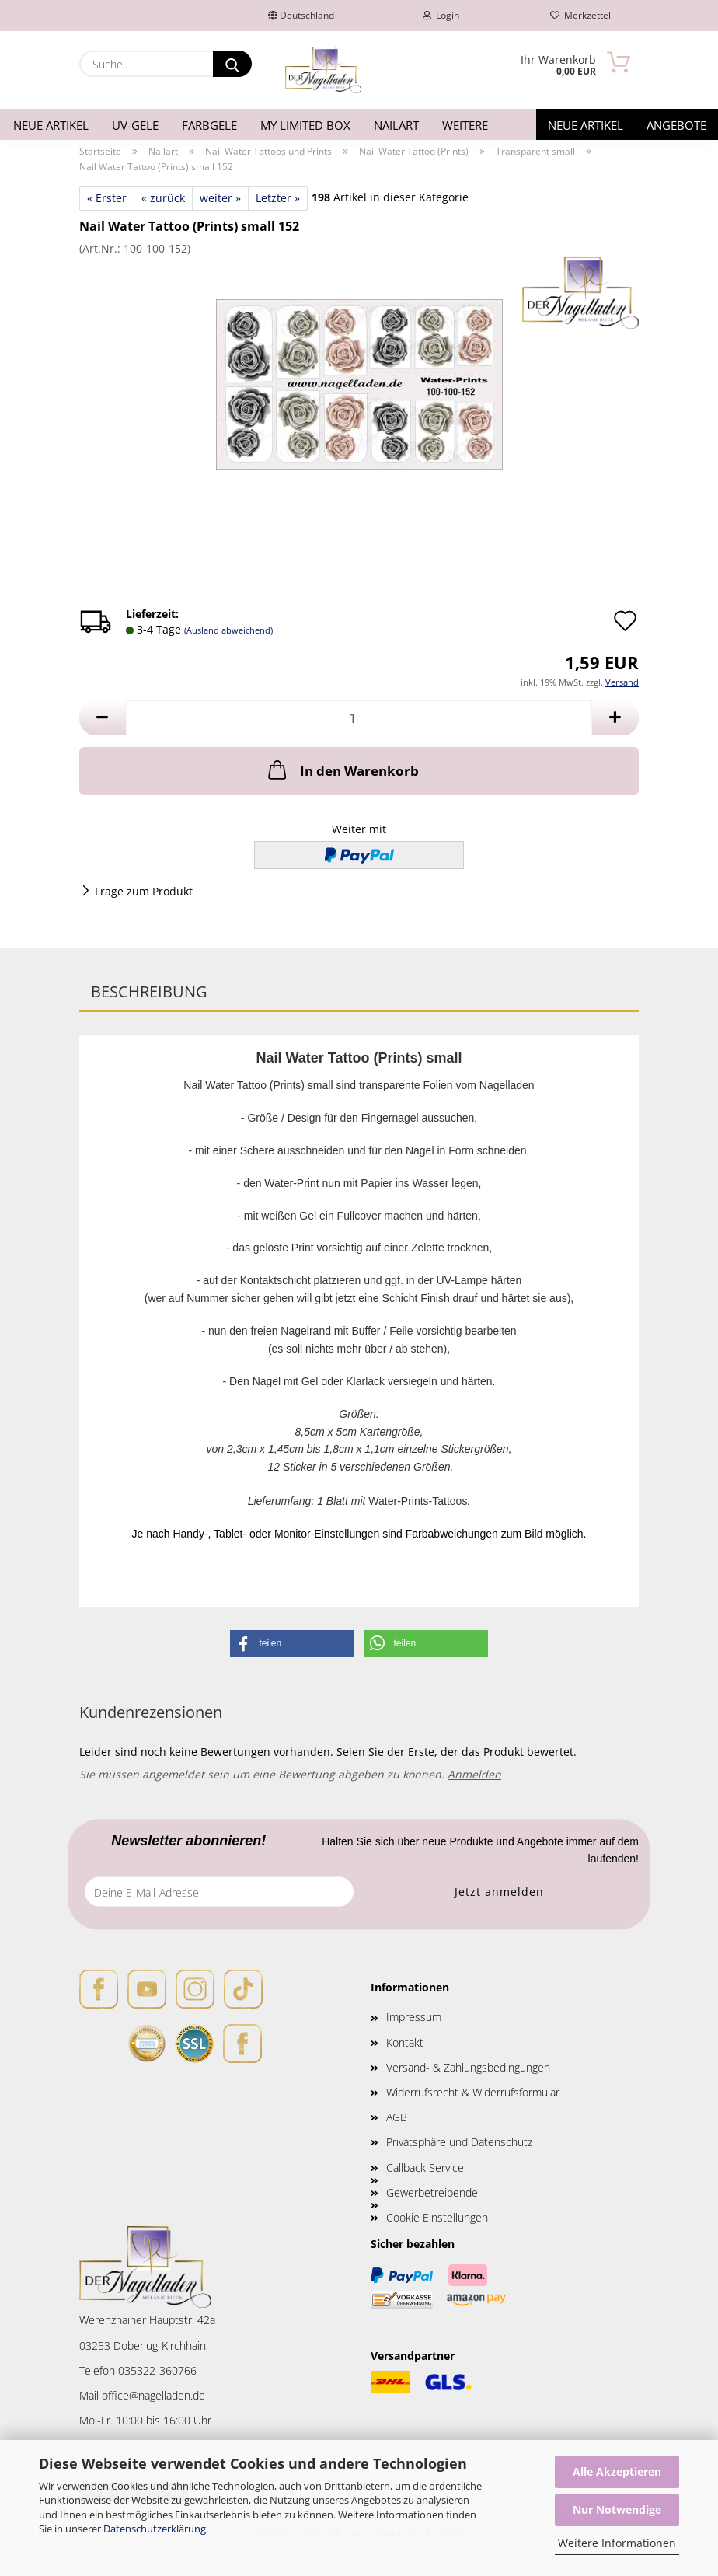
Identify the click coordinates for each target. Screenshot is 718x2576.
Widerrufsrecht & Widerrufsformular (472, 2092)
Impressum (413, 2016)
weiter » (220, 197)
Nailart (396, 125)
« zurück (163, 197)
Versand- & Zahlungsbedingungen (468, 2067)
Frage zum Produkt (144, 891)
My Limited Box (305, 125)
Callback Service (425, 2167)
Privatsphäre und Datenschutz (459, 2141)
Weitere (465, 125)
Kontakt (404, 2042)
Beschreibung (149, 991)
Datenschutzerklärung (154, 2529)
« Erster (107, 197)
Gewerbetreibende (432, 2192)
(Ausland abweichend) (228, 630)
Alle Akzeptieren (617, 2471)
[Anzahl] (359, 717)
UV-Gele (135, 125)
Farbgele (209, 125)
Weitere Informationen (617, 2543)
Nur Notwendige (617, 2509)
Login (441, 15)
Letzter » (278, 197)
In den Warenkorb (342, 769)
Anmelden (474, 1774)
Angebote (676, 125)
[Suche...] (232, 64)
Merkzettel (580, 15)
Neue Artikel (51, 125)
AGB (396, 2117)
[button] (102, 717)
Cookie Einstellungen (437, 2217)
